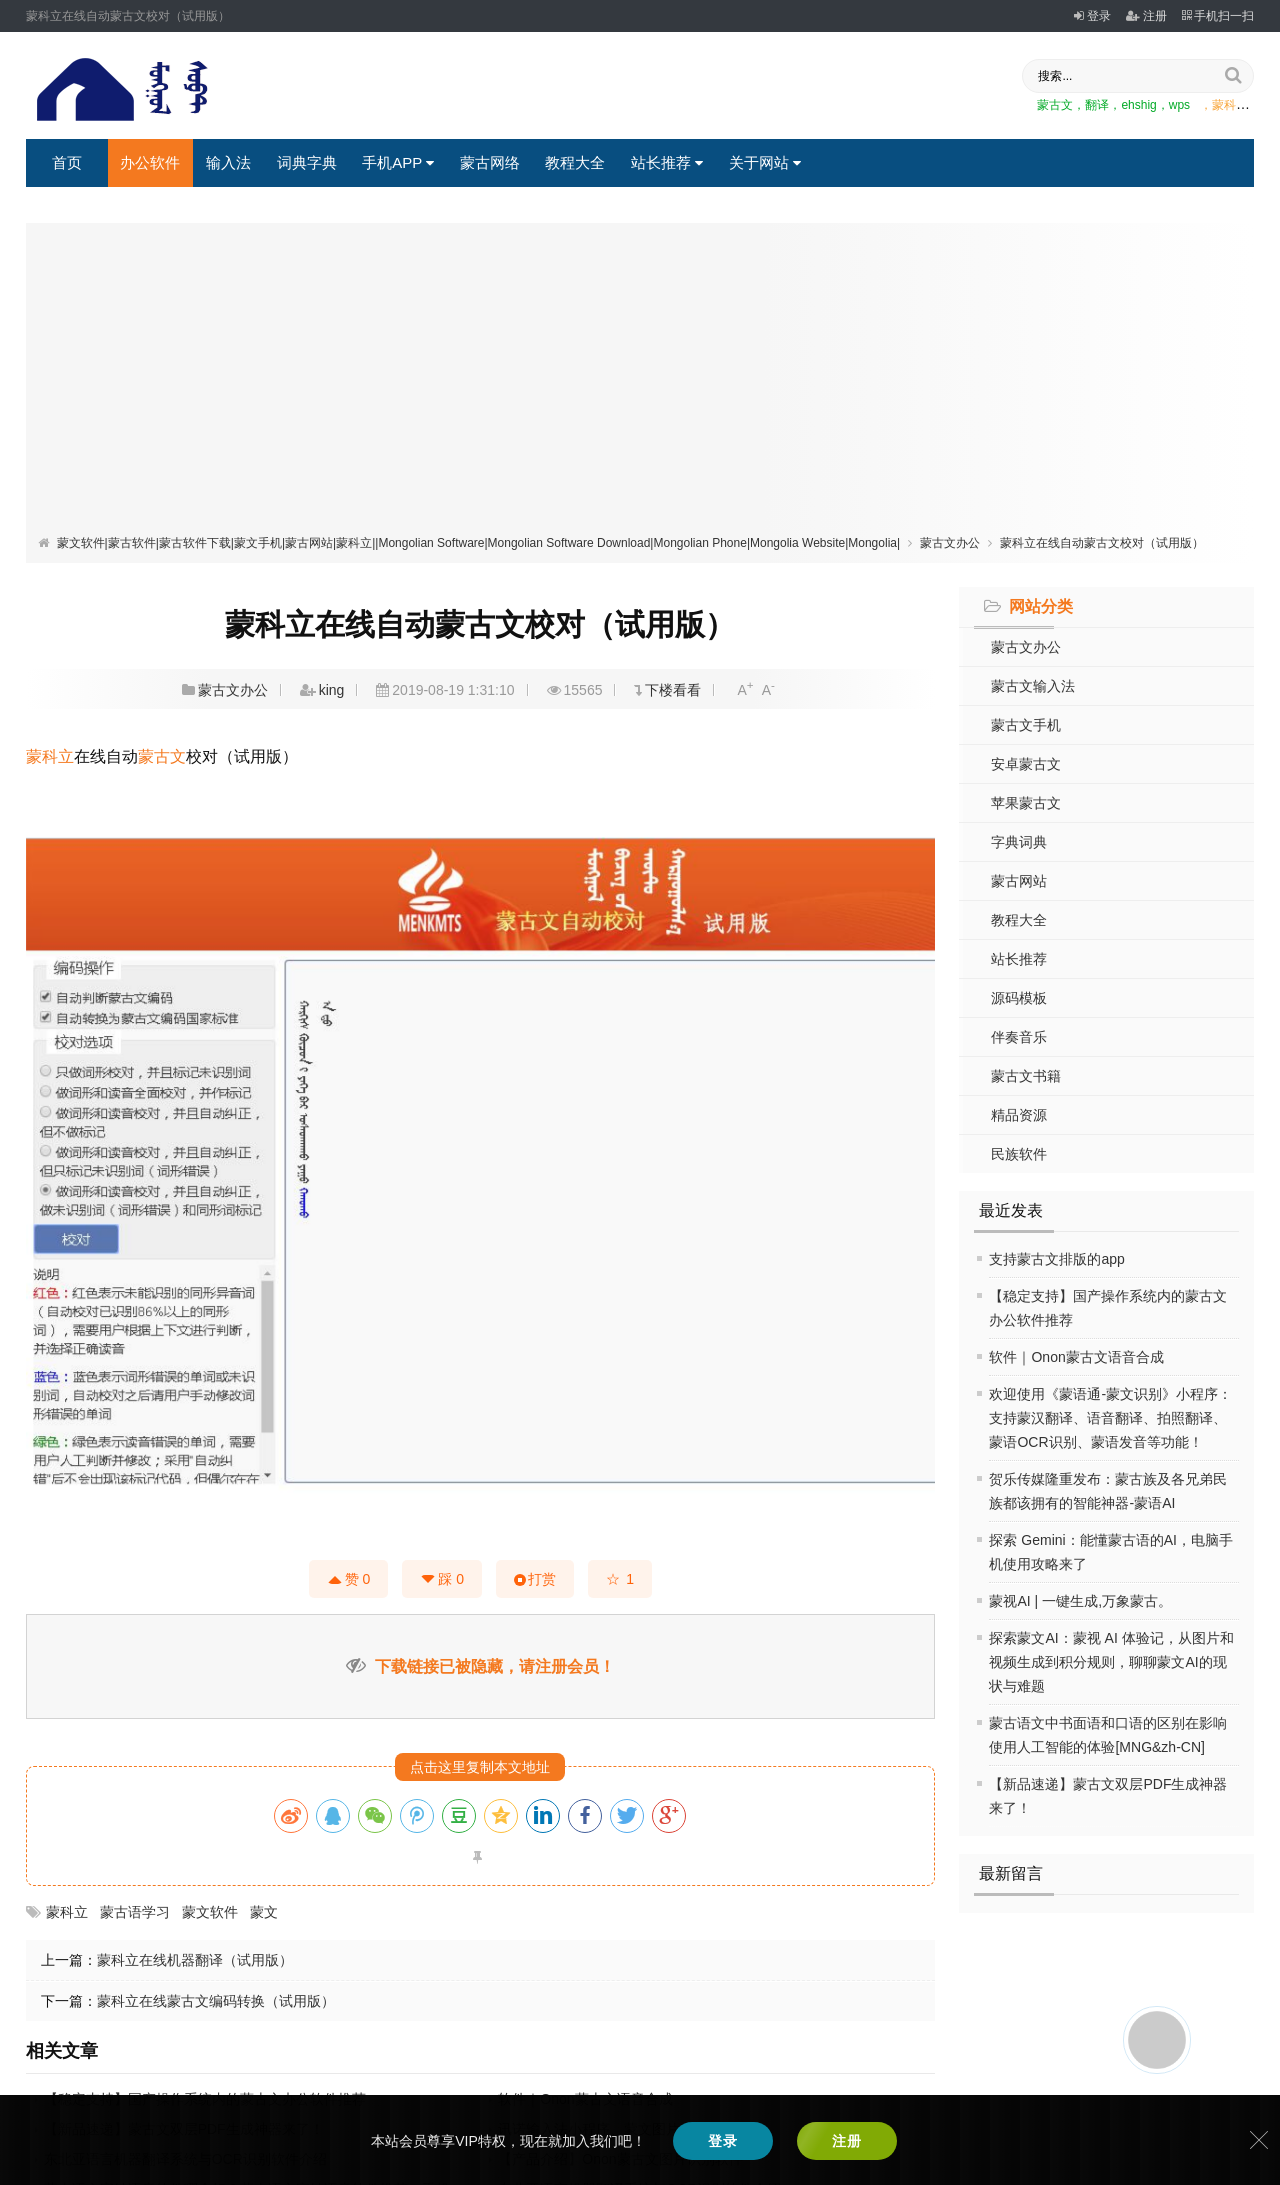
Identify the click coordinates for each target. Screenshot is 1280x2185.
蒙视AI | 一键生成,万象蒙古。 (1080, 1601)
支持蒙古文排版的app (1056, 1259)
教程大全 (575, 162)
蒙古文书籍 (1026, 1076)
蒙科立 (50, 756)
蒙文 (264, 1912)
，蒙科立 (1224, 105)
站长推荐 (667, 162)
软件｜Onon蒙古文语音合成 (1076, 1357)
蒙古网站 (1019, 881)
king (332, 690)
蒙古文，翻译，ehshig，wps (1113, 105)
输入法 (228, 162)
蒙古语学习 (135, 1912)
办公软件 (150, 162)
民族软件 (1019, 1154)
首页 (67, 162)
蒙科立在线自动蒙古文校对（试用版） (1102, 543)
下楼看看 (673, 690)
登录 (1092, 16)
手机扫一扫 (1218, 16)
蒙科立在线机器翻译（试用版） (195, 1960)
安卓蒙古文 (1026, 764)
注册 (1146, 16)
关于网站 (765, 162)
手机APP (398, 162)
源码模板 (1019, 998)
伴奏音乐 (1019, 1037)
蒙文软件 (210, 1912)
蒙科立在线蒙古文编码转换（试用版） (216, 2001)
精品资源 (1019, 1115)
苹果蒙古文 (1026, 803)
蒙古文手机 (1026, 725)
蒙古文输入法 (1033, 686)
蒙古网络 (490, 162)
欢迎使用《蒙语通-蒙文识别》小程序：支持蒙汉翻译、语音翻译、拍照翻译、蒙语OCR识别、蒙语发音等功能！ (1110, 1418)
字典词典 (1019, 842)
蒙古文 (162, 756)
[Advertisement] (640, 383)
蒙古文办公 (950, 543)
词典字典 (307, 162)
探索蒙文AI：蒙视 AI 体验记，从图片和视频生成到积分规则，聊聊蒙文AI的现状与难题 (1111, 1662)
